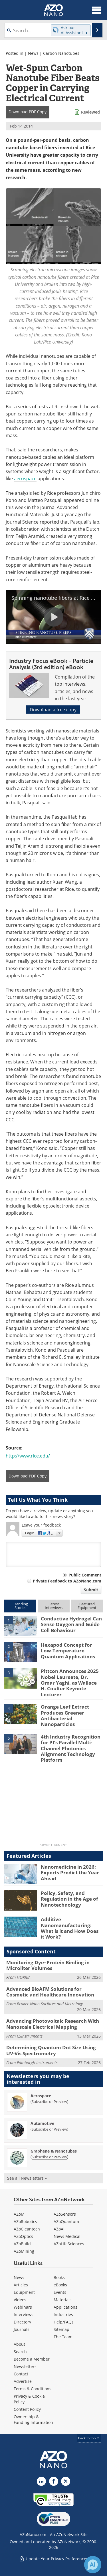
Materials (63, 2299)
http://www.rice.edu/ (28, 1456)
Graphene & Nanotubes (54, 2151)
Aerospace (41, 2095)
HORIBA (24, 1977)
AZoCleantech (27, 2229)
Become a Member (32, 2359)
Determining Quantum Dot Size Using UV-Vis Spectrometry (51, 2050)
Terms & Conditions (32, 2388)
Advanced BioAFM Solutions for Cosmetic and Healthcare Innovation (50, 1992)
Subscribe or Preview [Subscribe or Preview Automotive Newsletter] (49, 2129)
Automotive (42, 2123)
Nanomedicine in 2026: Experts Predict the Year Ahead (70, 1873)
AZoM (19, 2214)
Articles (21, 2285)
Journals (21, 2329)
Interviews (23, 2314)
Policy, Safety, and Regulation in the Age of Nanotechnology (69, 1899)
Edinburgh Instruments (37, 2062)
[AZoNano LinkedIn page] (41, 2481)
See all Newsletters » (27, 2178)
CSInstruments (30, 2036)
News (33, 53)
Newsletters (25, 2366)
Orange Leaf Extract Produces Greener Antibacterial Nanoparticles (65, 1715)
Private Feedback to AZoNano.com (67, 1581)
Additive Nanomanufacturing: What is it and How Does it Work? (69, 1928)
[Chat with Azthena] (92, 2564)
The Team (63, 2336)
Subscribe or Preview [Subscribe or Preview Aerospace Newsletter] (49, 2101)
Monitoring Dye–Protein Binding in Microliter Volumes (48, 1965)
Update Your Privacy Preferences (53, 2558)
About (19, 2344)
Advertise (23, 2381)
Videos (20, 2299)
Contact (21, 2374)
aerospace (25, 478)
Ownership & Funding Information (33, 2419)
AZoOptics (23, 2236)
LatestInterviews (53, 1605)
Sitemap (61, 2329)
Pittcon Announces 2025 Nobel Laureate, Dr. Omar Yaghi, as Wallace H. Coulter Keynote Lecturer (70, 1683)
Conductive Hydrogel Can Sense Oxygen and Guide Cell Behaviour (71, 1624)
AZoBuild (22, 2243)
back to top (89, 2438)
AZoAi (59, 2229)
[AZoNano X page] (65, 2481)
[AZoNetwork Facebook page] (53, 2481)
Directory (22, 2322)
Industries (63, 2314)
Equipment (24, 2292)
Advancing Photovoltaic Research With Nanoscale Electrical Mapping (52, 2024)
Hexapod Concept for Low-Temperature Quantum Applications (68, 1651)
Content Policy (27, 2409)
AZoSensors (65, 2214)
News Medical (67, 2236)
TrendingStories (20, 1605)
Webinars (23, 2307)
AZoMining (24, 2251)
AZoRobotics (25, 2221)
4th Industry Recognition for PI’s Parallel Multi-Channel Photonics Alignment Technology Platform (70, 1748)
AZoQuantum (66, 2221)
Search (20, 2351)
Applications (65, 2307)
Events (60, 2292)
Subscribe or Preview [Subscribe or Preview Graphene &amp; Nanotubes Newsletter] (49, 2156)
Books (59, 2277)
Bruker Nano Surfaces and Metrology (50, 2003)
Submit (91, 1589)
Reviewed (90, 112)
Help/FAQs (64, 2322)
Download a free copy (53, 709)
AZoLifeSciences (69, 2243)
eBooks (60, 2285)
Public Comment (84, 1575)
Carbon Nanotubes (61, 53)
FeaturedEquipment (87, 1605)
